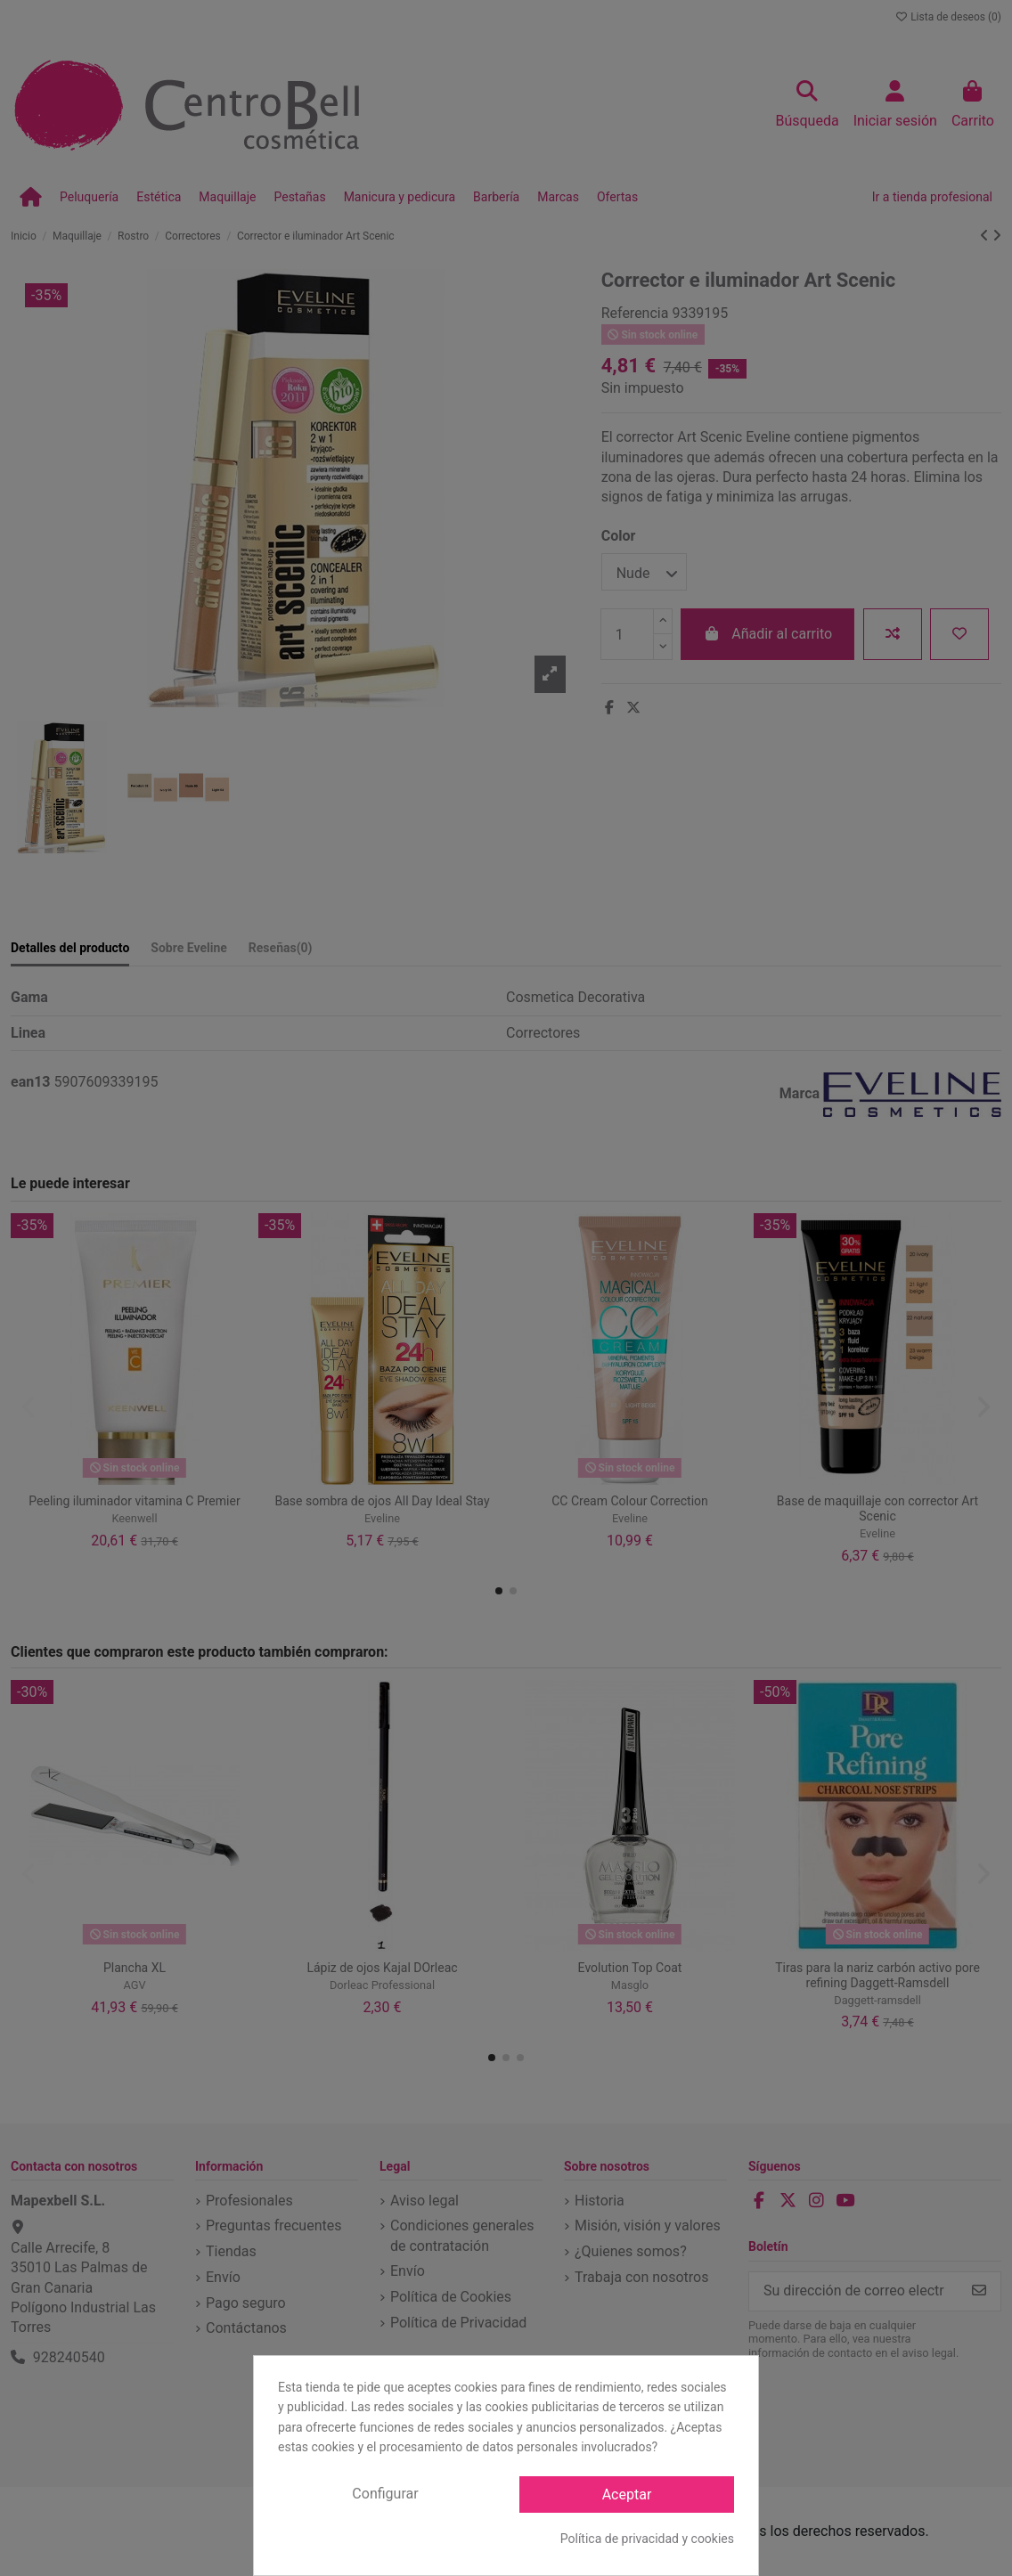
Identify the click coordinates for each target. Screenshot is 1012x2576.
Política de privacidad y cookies (647, 2538)
